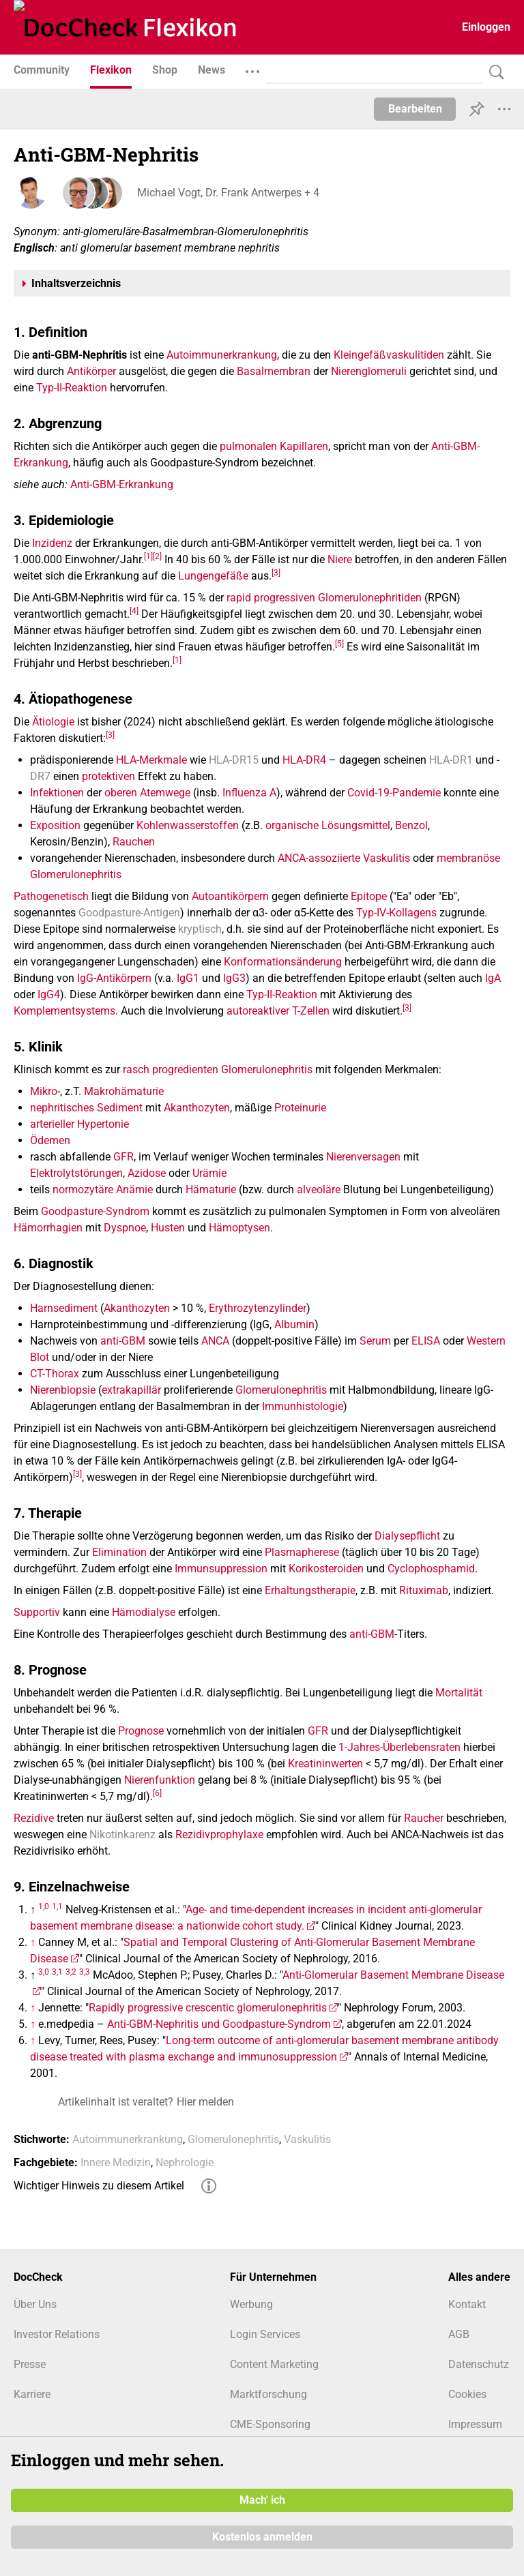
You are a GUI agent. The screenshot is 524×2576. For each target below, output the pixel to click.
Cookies (467, 2394)
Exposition (55, 825)
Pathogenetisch (51, 896)
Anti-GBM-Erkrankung (121, 484)
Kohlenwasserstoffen (187, 825)
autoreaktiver (258, 1010)
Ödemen (50, 1140)
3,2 (71, 1971)
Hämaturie (211, 1189)
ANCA (215, 1340)
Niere (340, 559)
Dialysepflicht (407, 1535)
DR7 (40, 776)
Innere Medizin (116, 2162)
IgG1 (188, 978)
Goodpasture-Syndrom (95, 1211)
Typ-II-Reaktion (71, 387)
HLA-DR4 (304, 759)
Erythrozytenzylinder (257, 1308)
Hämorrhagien (48, 1227)
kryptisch (200, 929)
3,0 (43, 1971)
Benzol (411, 825)
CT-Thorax (54, 1373)
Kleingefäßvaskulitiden (389, 354)
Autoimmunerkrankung (221, 354)
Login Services (265, 2334)
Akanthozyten (197, 1107)
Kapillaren (304, 446)
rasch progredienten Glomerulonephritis (217, 1069)
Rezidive (34, 1818)
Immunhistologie (302, 1406)
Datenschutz (478, 2364)
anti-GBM (122, 1340)
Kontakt (467, 2304)
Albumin (294, 1324)
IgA (493, 978)
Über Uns (35, 2304)
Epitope (369, 896)
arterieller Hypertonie (79, 1124)
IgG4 (49, 994)
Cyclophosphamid (431, 1568)
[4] (134, 610)
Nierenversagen (363, 1156)
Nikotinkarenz (122, 1834)
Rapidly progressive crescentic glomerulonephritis (208, 2007)
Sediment (120, 1107)
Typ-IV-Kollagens (396, 912)
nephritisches (62, 1107)
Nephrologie (185, 2162)
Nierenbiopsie (63, 1389)
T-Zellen (311, 1010)
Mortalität (458, 1692)
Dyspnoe (125, 1227)
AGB (458, 2334)
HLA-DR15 (234, 759)
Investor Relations (57, 2334)
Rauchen (134, 841)
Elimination (119, 1552)
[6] (157, 1792)
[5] (339, 643)
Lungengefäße (213, 575)
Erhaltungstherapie (310, 1590)
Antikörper (91, 371)
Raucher (423, 1818)
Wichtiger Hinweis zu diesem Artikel (99, 2185)
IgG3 (234, 978)
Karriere (32, 2394)
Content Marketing (274, 2364)
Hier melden (205, 2101)
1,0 (43, 1906)
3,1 (57, 1971)
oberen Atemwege (147, 792)
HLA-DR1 (451, 759)
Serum (375, 1340)
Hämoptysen (239, 1227)
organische (292, 825)
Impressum (475, 2424)
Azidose (147, 1173)
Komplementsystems (64, 1010)
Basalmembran (273, 371)
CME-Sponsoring (270, 2424)
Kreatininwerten (325, 1763)
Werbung (251, 2304)
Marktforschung (268, 2394)
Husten (168, 1227)
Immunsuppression (221, 1568)
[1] (148, 555)
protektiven (108, 776)
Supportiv (37, 1612)
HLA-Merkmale (151, 759)
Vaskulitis (307, 2139)
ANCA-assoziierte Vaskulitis (344, 858)
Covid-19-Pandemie (394, 792)
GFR (123, 1156)
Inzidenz (52, 543)
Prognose (141, 1730)
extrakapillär (131, 1389)
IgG (85, 978)
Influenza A (249, 792)
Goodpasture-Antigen (129, 912)
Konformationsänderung (283, 961)
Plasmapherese (302, 1552)
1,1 (57, 1906)
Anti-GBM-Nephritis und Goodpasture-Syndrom (219, 2024)
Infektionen (57, 792)
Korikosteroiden (326, 1568)
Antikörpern (123, 978)
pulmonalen (248, 446)
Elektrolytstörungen (76, 1173)
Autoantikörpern (230, 896)
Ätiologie (53, 721)
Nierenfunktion (159, 1779)
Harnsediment (64, 1308)
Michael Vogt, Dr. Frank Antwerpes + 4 (227, 192)
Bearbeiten (415, 108)
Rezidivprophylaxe (219, 1834)
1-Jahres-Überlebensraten (399, 1747)
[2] (157, 555)
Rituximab (423, 1590)
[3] (276, 572)
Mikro (43, 1091)
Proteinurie (300, 1107)
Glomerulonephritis (281, 1389)
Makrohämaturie (124, 1091)
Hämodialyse (143, 1612)
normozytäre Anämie (103, 1189)
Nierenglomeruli (369, 371)
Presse (30, 2364)
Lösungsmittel (355, 825)
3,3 (84, 1971)
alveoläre (318, 1189)
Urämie (209, 1173)
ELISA (425, 1340)
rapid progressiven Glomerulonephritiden (324, 597)
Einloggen (486, 26)
